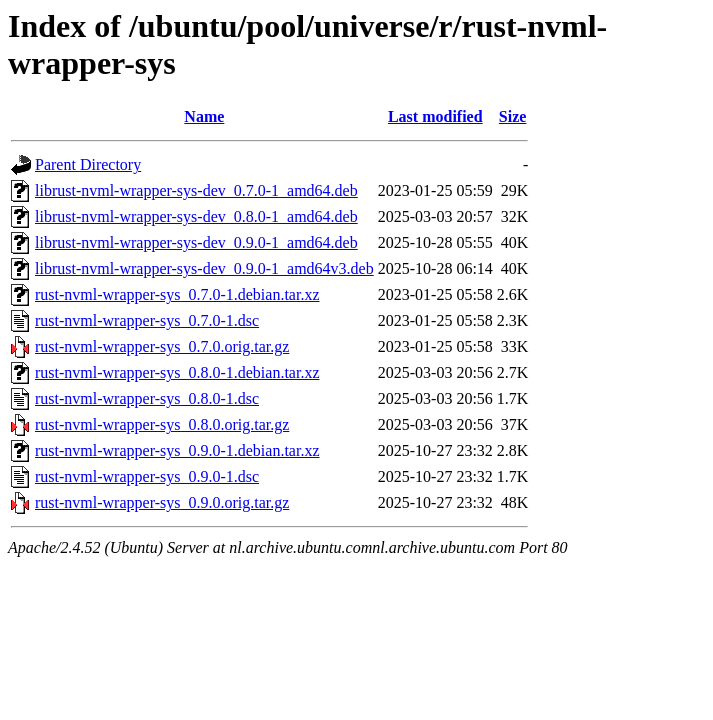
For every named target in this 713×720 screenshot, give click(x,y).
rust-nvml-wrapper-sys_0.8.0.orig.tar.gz (162, 424)
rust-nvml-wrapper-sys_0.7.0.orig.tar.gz (162, 346)
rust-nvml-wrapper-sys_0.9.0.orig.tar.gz (162, 502)
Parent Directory (88, 164)
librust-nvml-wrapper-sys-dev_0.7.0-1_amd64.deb (196, 190)
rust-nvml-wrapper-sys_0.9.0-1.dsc (147, 476)
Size (513, 116)
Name (204, 116)
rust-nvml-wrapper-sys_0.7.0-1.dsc (147, 320)
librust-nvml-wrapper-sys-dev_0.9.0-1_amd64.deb (196, 242)
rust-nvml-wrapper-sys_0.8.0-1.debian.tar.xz (177, 372)
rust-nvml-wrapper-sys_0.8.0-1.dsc (147, 398)
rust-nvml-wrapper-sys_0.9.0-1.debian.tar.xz (177, 450)
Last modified (435, 116)
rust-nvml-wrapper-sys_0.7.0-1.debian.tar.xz (177, 294)
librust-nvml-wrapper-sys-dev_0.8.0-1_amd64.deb (196, 216)
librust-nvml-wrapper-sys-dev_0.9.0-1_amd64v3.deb (204, 268)
